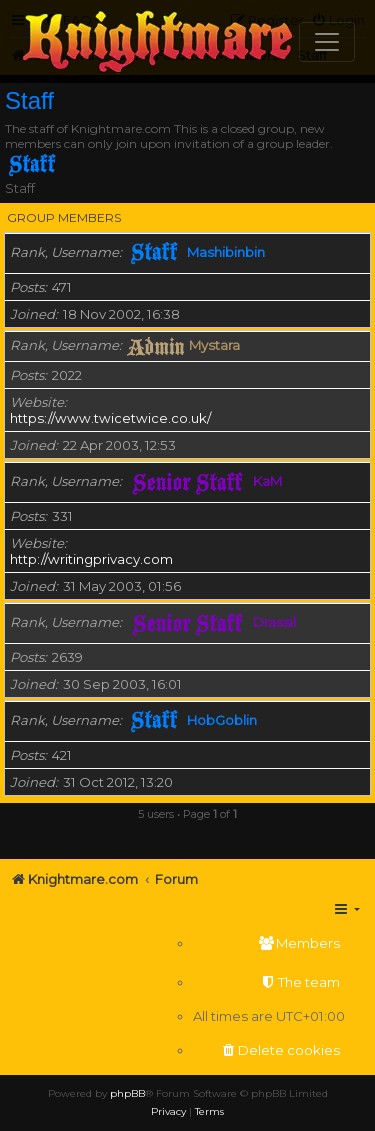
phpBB (127, 1093)
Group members (64, 217)
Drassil (274, 622)
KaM (267, 481)
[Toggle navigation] (327, 42)
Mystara (214, 345)
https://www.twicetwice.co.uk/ (110, 418)
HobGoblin (222, 720)
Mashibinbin (226, 252)
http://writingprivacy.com (91, 559)
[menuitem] (269, 943)
